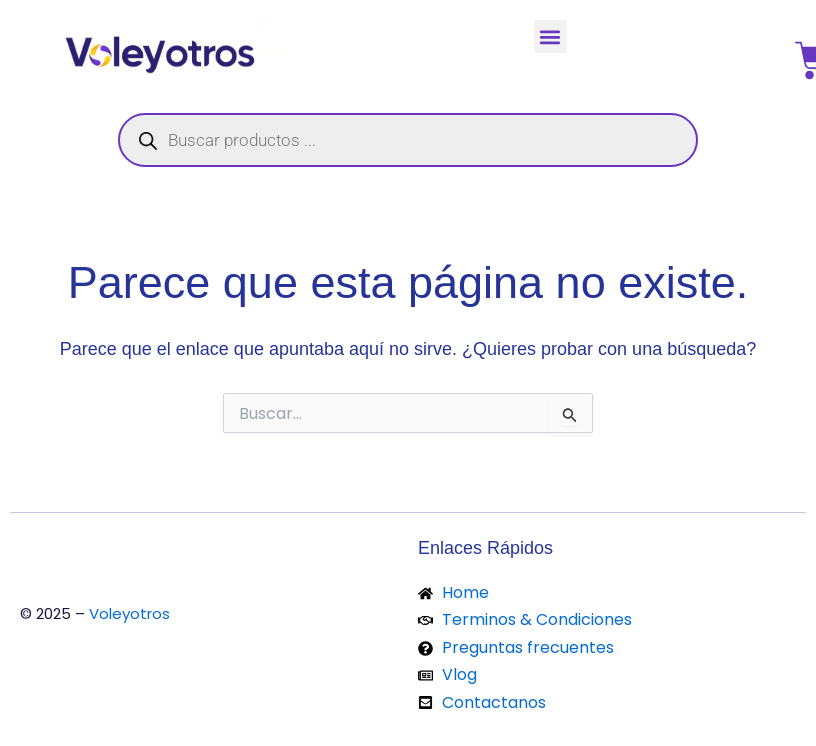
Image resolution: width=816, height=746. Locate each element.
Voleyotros (129, 613)
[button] (550, 36)
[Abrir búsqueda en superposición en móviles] (408, 140)
